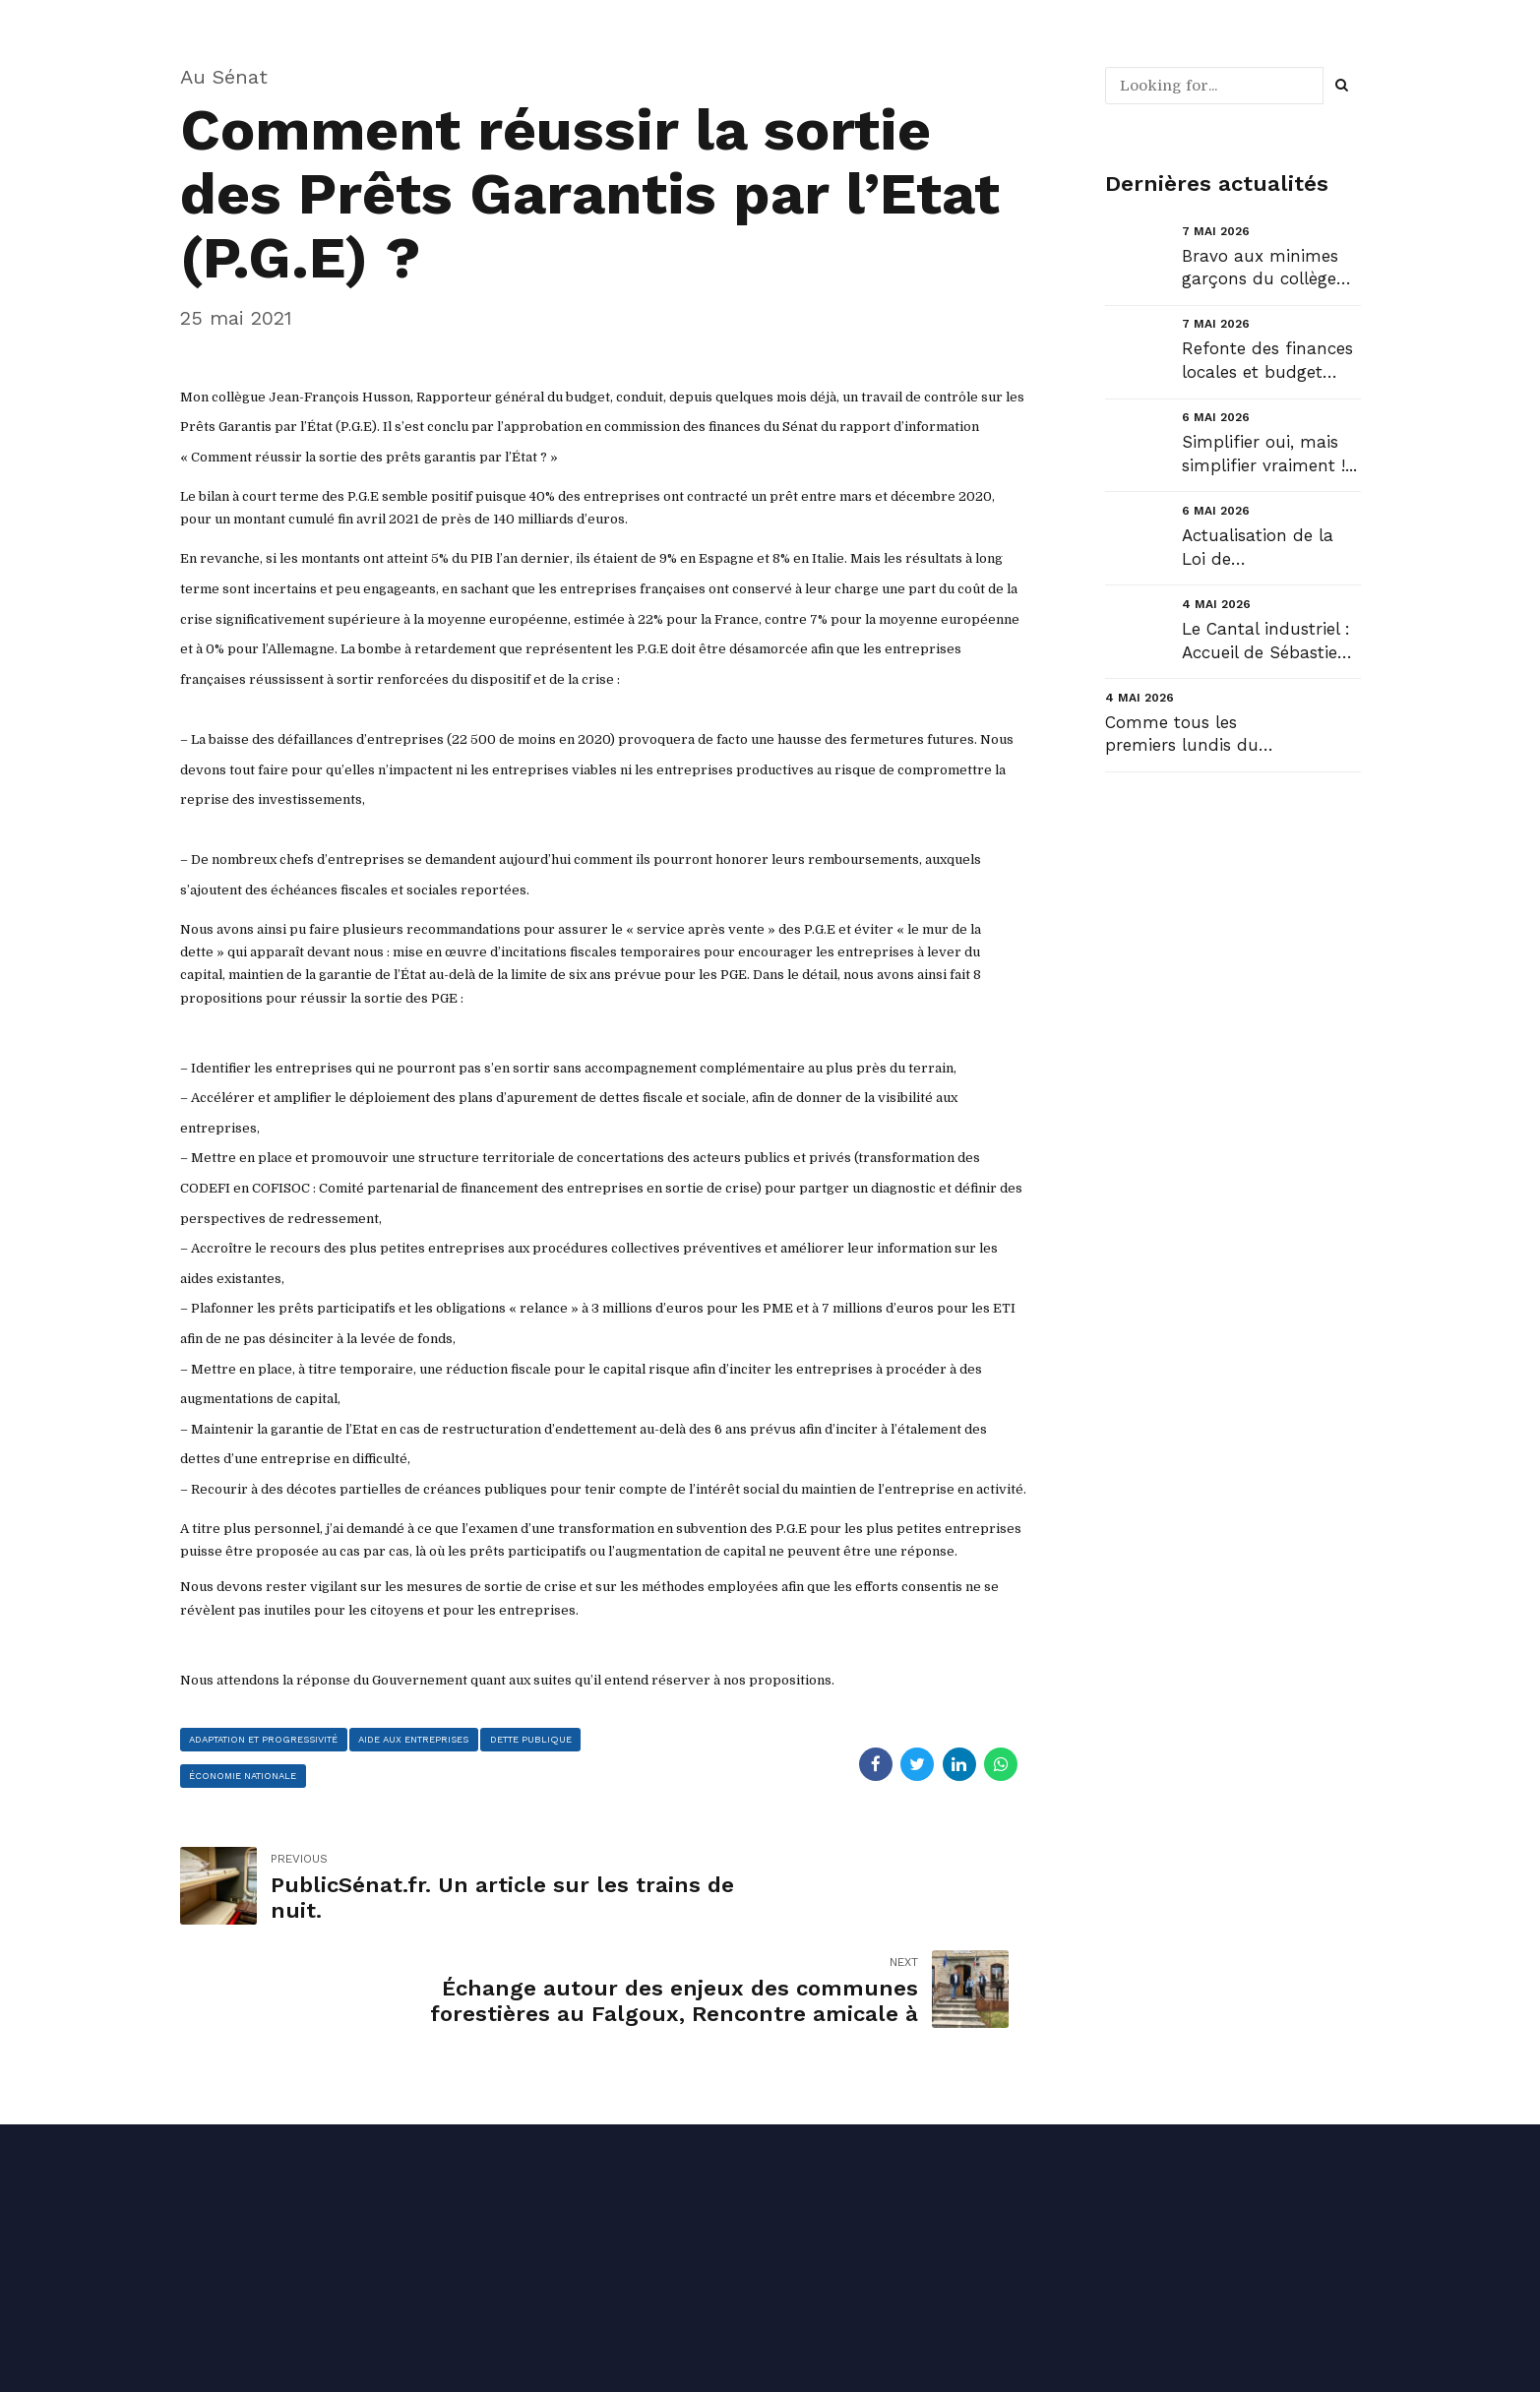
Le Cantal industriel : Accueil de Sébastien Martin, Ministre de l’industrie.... (1266, 642)
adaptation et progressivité (282, 1741)
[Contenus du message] (603, 1038)
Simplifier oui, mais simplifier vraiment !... (1269, 453)
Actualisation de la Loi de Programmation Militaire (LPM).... (1257, 548)
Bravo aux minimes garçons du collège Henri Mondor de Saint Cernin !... (1260, 269)
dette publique (239, 1783)
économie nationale (376, 1783)
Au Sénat (224, 77)
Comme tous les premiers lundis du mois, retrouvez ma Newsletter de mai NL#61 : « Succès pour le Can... (1184, 735)
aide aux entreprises (466, 1741)
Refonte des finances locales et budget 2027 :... (1267, 361)
